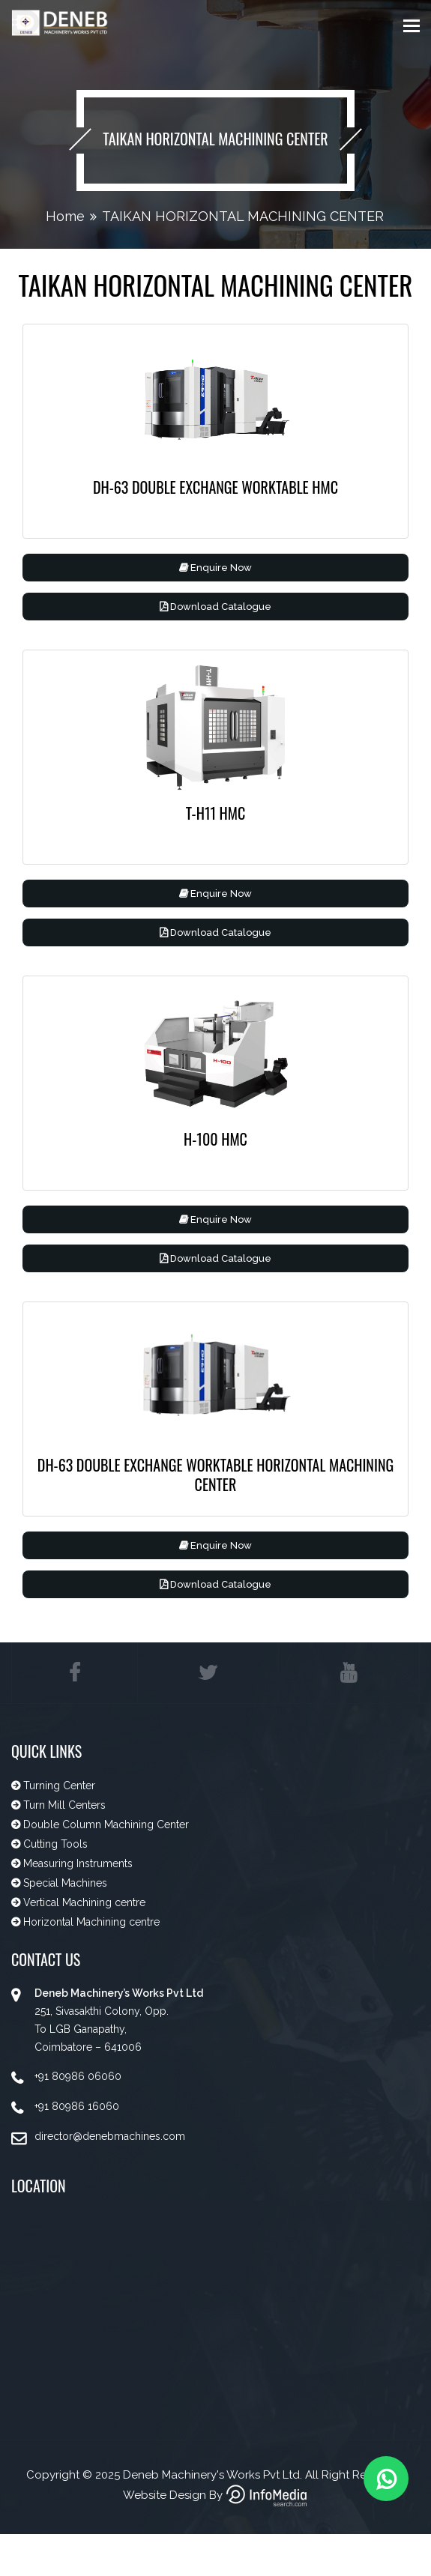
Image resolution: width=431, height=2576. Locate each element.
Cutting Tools (55, 1849)
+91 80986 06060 (77, 2081)
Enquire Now (215, 567)
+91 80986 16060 (76, 2111)
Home (65, 216)
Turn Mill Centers (63, 1810)
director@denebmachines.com (109, 2141)
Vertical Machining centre (82, 1908)
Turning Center (57, 1791)
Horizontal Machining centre (90, 1927)
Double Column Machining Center (104, 1830)
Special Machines (63, 1888)
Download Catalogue (215, 606)
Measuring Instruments (76, 1869)
